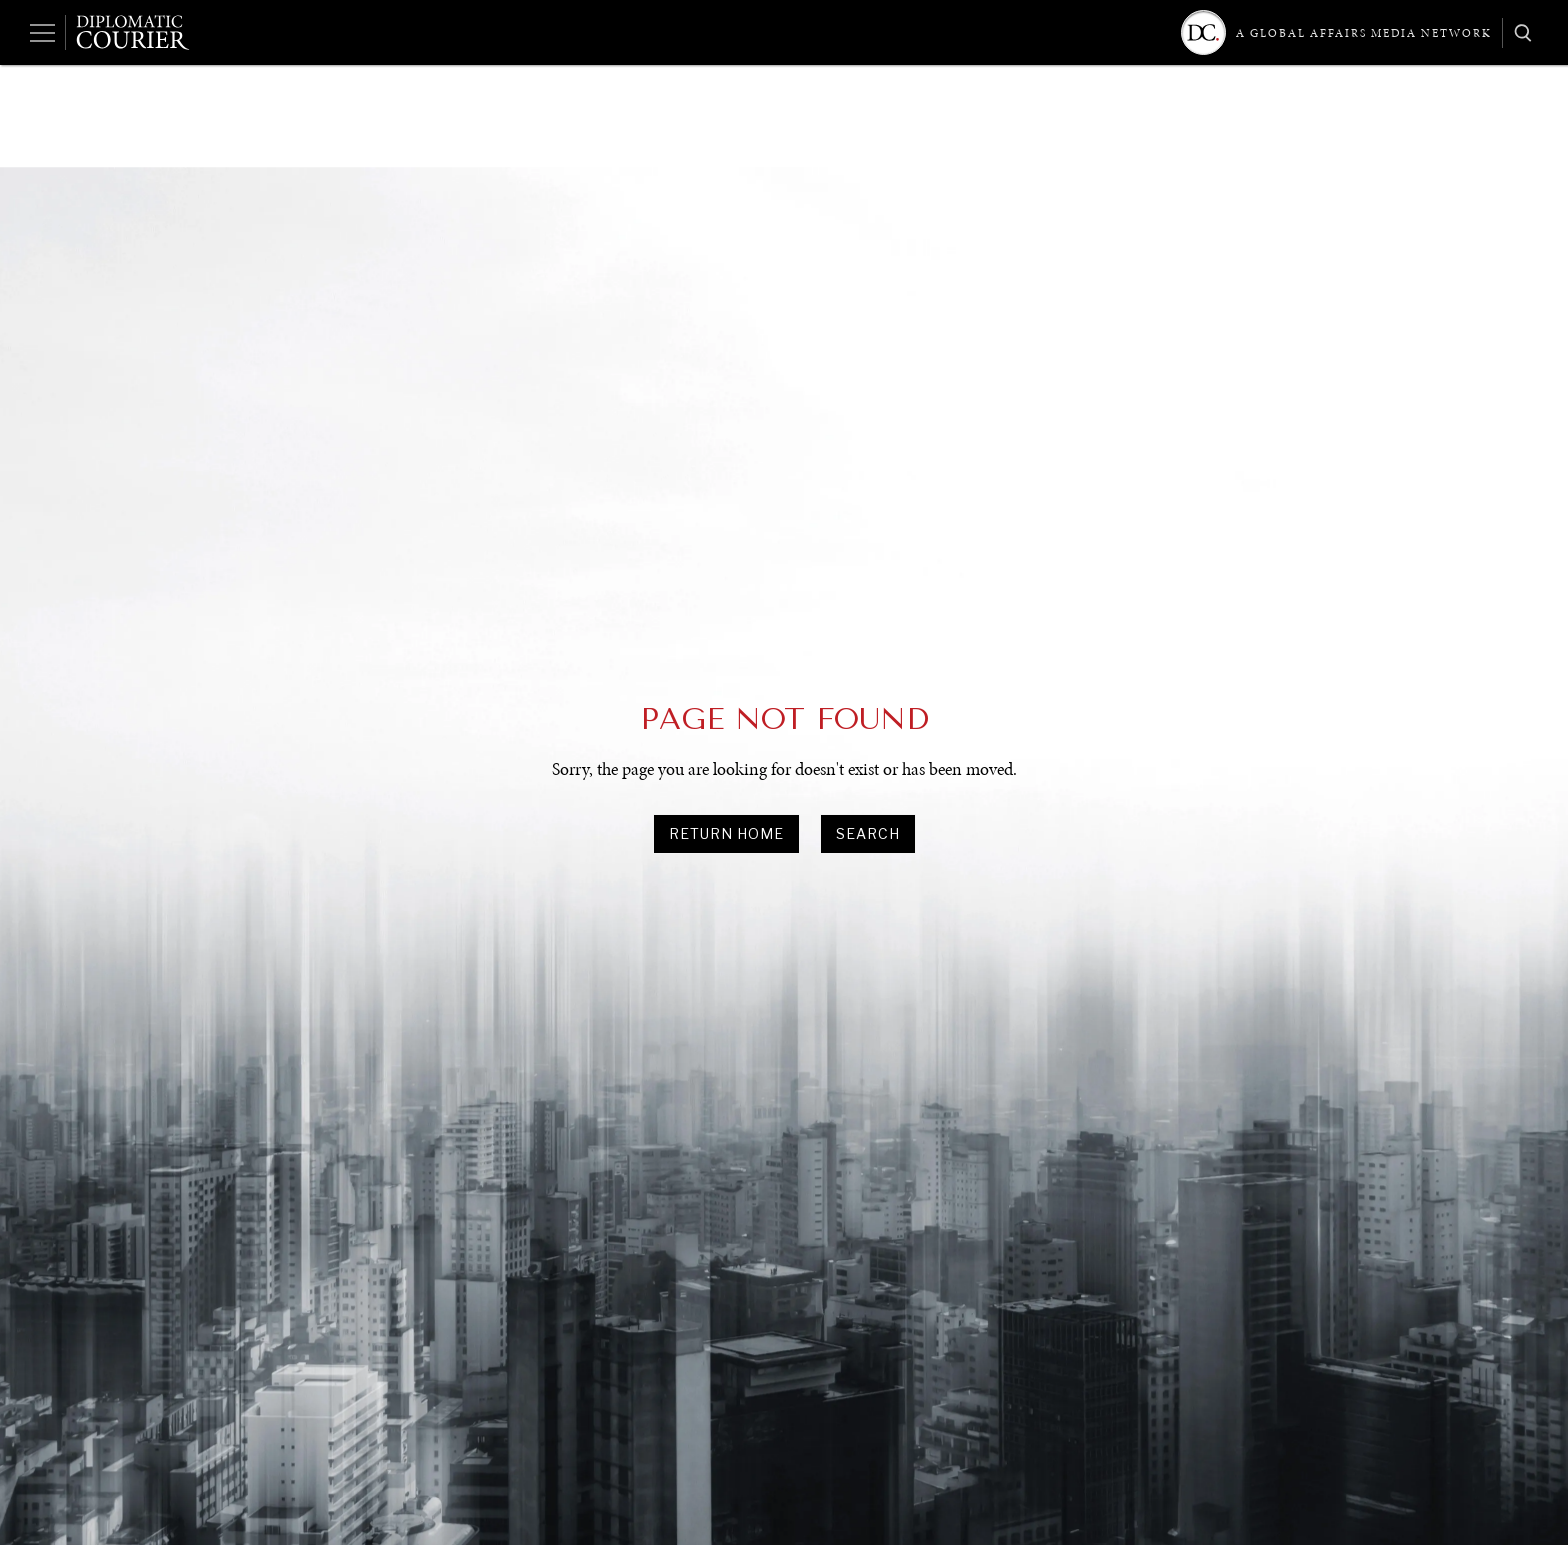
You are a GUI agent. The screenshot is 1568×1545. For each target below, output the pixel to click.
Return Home (726, 833)
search (868, 833)
